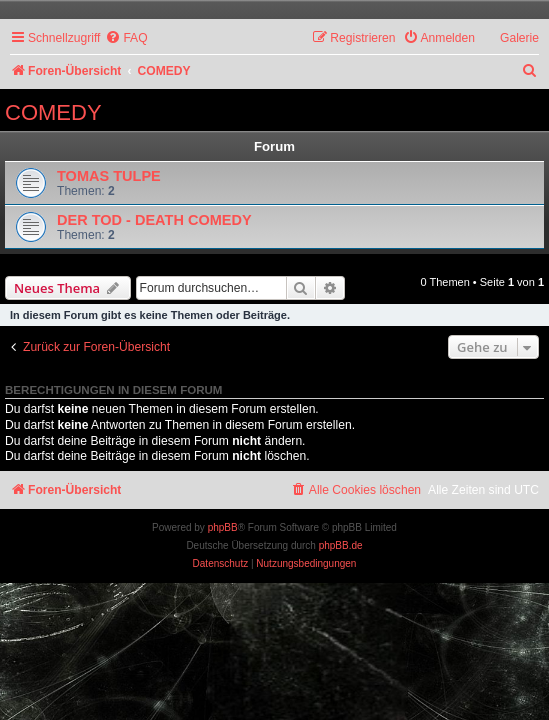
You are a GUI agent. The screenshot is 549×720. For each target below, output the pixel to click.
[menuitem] (126, 38)
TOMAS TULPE (109, 176)
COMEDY (53, 112)
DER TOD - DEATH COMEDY (154, 220)
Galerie (519, 38)
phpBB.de (341, 545)
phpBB (223, 527)
